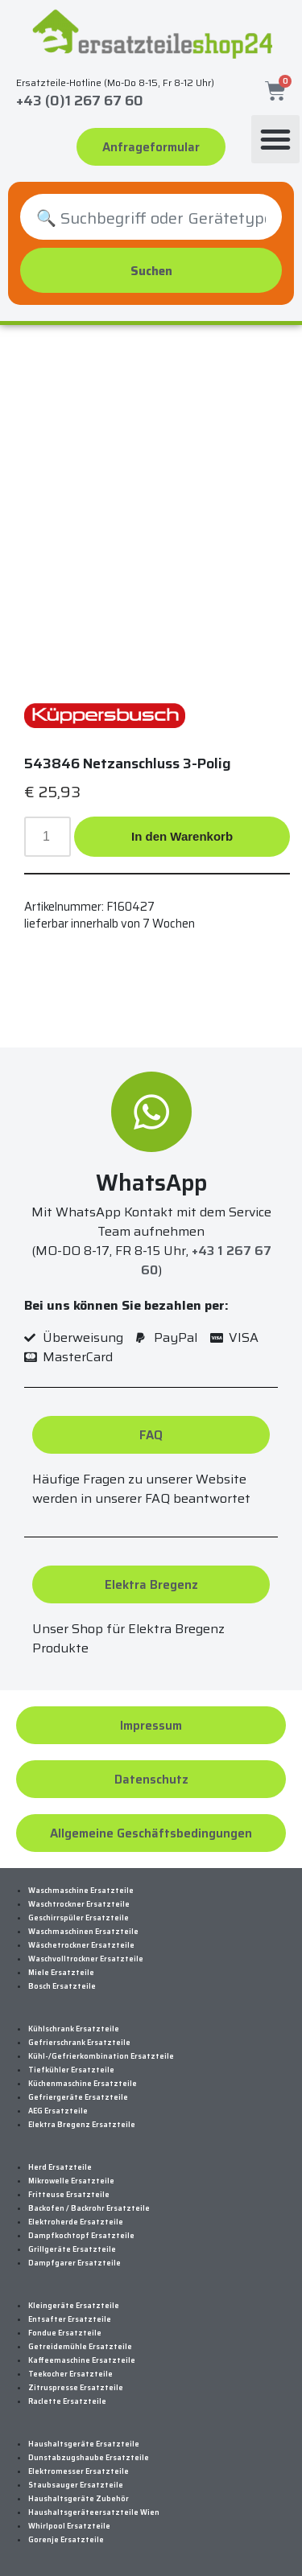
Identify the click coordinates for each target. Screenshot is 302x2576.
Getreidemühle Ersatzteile (80, 2346)
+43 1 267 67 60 (206, 1260)
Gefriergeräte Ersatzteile (78, 2097)
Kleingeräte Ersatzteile (73, 2305)
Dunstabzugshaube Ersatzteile (88, 2457)
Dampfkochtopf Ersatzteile (81, 2235)
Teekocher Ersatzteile (70, 2374)
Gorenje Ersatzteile (66, 2539)
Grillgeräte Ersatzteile (72, 2249)
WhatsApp (151, 1182)
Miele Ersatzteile (61, 1972)
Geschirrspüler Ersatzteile (78, 1918)
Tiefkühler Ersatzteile (71, 2070)
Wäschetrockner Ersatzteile (81, 1945)
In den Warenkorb (182, 836)
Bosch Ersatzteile (62, 1986)
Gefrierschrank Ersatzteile (79, 2042)
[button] (275, 139)
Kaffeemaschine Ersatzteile (81, 2360)
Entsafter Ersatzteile (69, 2319)
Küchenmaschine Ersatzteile (82, 2083)
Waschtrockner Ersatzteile (79, 1904)
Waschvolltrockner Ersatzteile (85, 1959)
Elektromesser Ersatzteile (78, 2471)
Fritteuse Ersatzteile (69, 2194)
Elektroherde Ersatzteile (75, 2222)
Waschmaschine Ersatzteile (81, 1890)
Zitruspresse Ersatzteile (75, 2387)
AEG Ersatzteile (58, 2111)
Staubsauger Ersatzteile (75, 2485)
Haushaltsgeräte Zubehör (78, 2498)
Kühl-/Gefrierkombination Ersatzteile (101, 2056)
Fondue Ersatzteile (64, 2333)
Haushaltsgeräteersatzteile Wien (93, 2512)
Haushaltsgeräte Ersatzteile (83, 2444)
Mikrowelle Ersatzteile (71, 2181)
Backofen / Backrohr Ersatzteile (89, 2208)
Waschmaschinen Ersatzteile (83, 1931)
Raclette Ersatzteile (67, 2401)
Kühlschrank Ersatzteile (73, 2029)
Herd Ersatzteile (60, 2167)
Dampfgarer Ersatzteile (74, 2263)
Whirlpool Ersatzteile (69, 2526)
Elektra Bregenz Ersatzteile (81, 2124)
